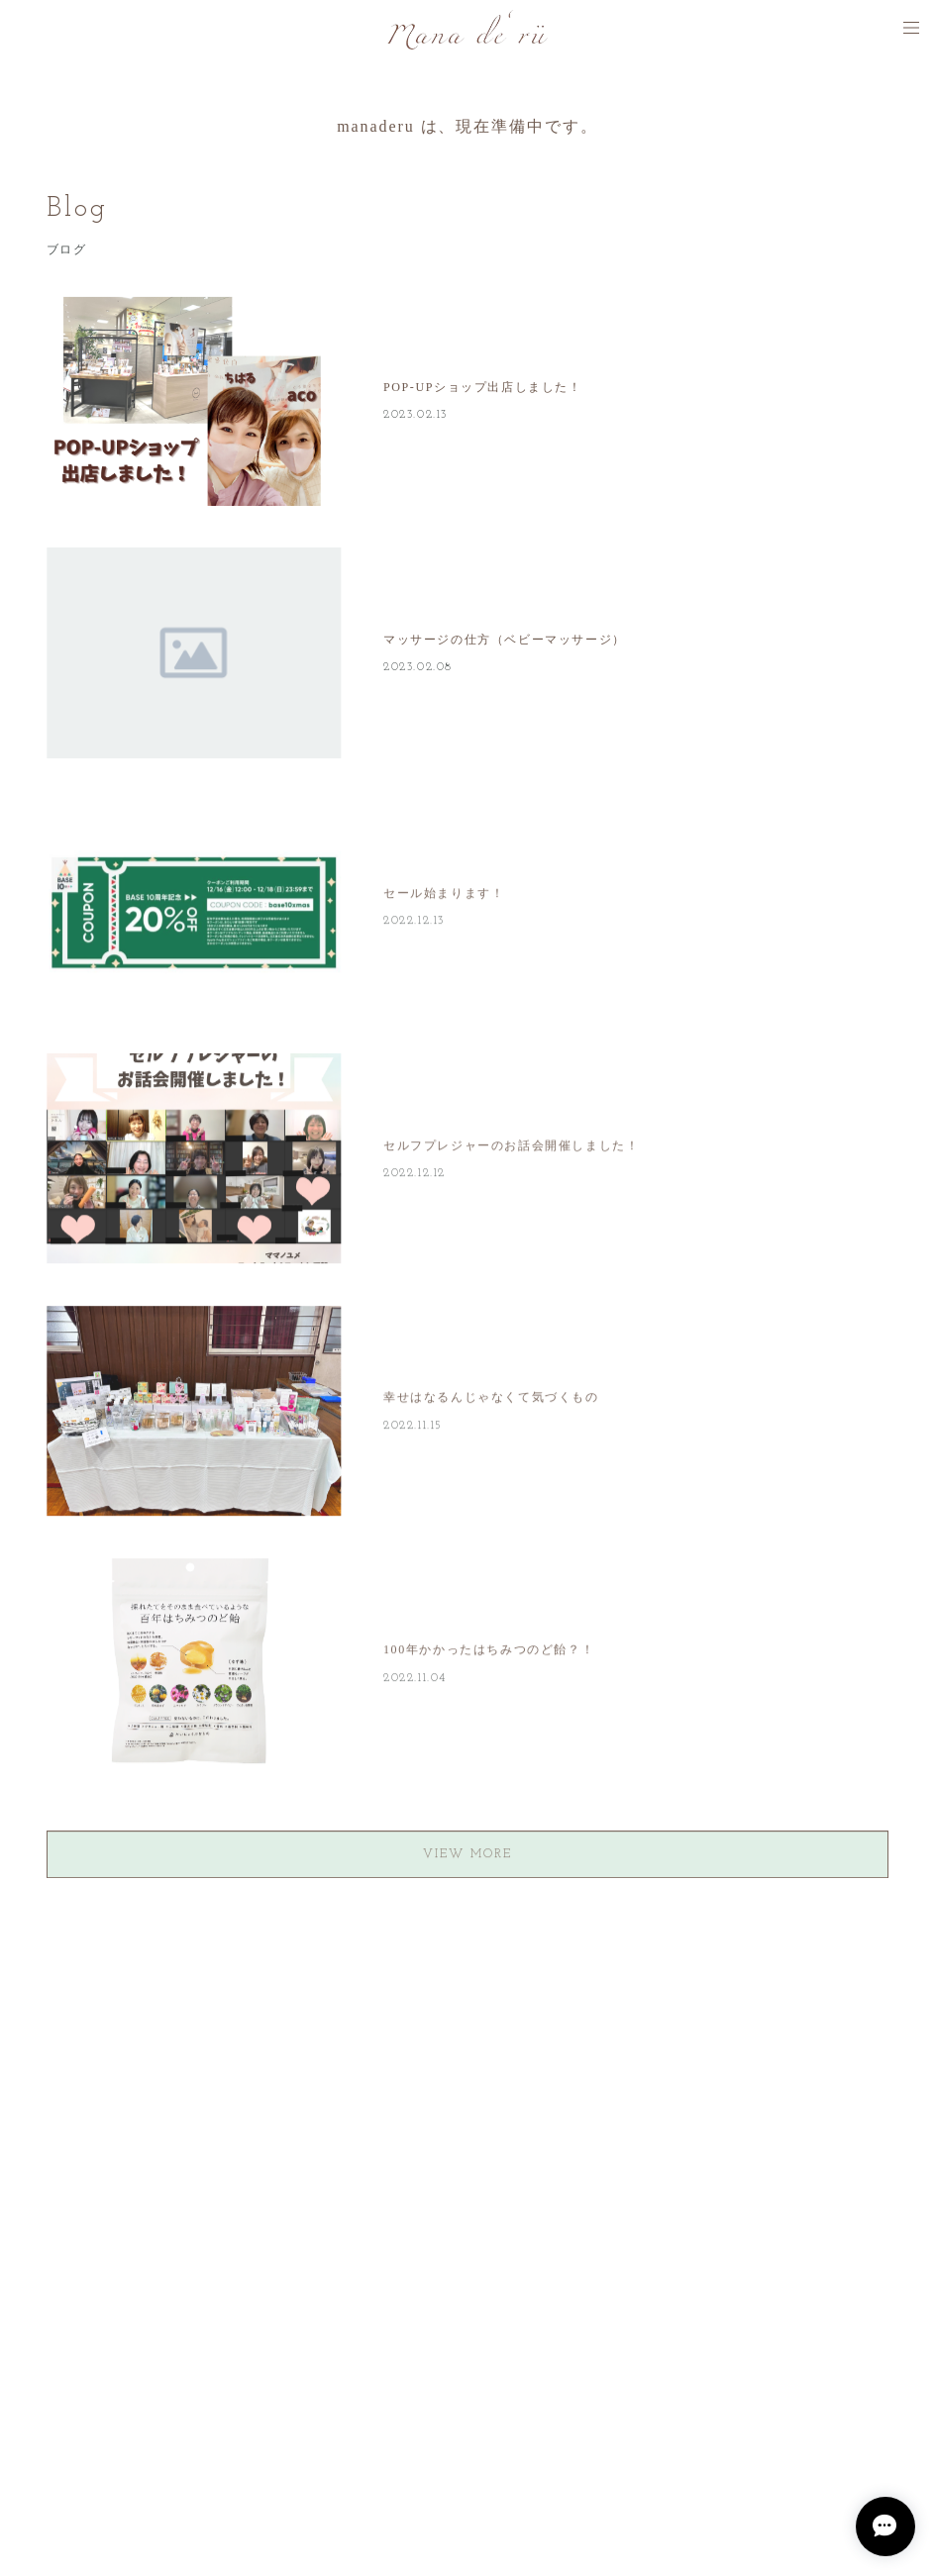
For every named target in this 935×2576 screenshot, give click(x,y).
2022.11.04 (415, 1681)
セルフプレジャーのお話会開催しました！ (511, 1148)
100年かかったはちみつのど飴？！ (488, 1653)
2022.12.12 (414, 1176)
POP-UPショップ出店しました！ (482, 387)
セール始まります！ (443, 896)
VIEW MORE (467, 1857)
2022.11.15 (413, 1429)
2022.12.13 (414, 924)
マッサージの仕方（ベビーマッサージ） (504, 639)
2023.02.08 (418, 667)
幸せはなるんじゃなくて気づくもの (491, 1401)
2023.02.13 (415, 415)
